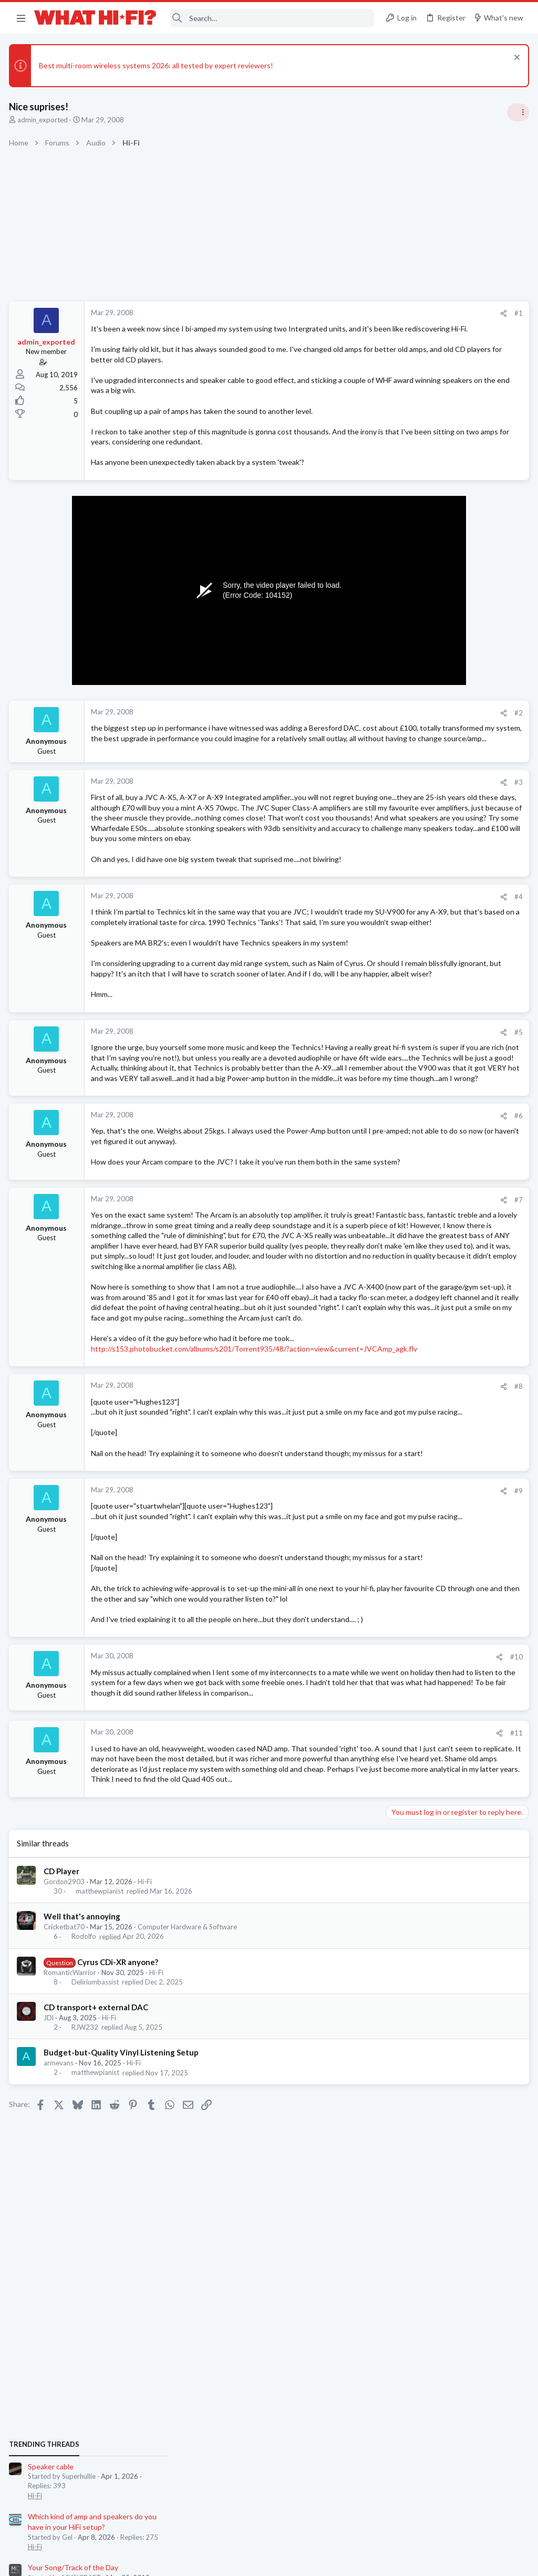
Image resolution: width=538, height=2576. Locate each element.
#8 (349, 1586)
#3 (349, 817)
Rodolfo (85, 2229)
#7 (349, 1338)
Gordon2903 (65, 2174)
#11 (346, 2005)
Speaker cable (411, 643)
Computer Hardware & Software (189, 2219)
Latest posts (395, 1054)
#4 (349, 963)
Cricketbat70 (65, 2219)
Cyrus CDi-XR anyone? (119, 2254)
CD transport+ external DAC (97, 2299)
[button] (21, 18)
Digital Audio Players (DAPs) (435, 1156)
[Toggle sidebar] (516, 112)
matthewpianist (101, 2183)
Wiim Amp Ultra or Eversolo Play (441, 1075)
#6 (349, 1243)
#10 (346, 1918)
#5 (349, 1129)
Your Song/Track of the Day (434, 745)
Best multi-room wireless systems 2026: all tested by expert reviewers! (157, 65)
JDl (50, 2310)
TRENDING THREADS (405, 622)
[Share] (334, 313)
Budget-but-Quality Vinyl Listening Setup (122, 2345)
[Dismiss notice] (514, 58)
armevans (60, 2355)
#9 (349, 1711)
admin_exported (44, 120)
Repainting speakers (422, 855)
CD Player (63, 2163)
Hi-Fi (146, 2174)
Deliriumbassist (96, 2274)
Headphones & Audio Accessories (440, 1186)
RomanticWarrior (71, 2265)
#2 (349, 733)
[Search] (272, 18)
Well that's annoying (83, 2209)
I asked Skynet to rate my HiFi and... (446, 1298)
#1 (349, 313)
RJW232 (86, 2319)
